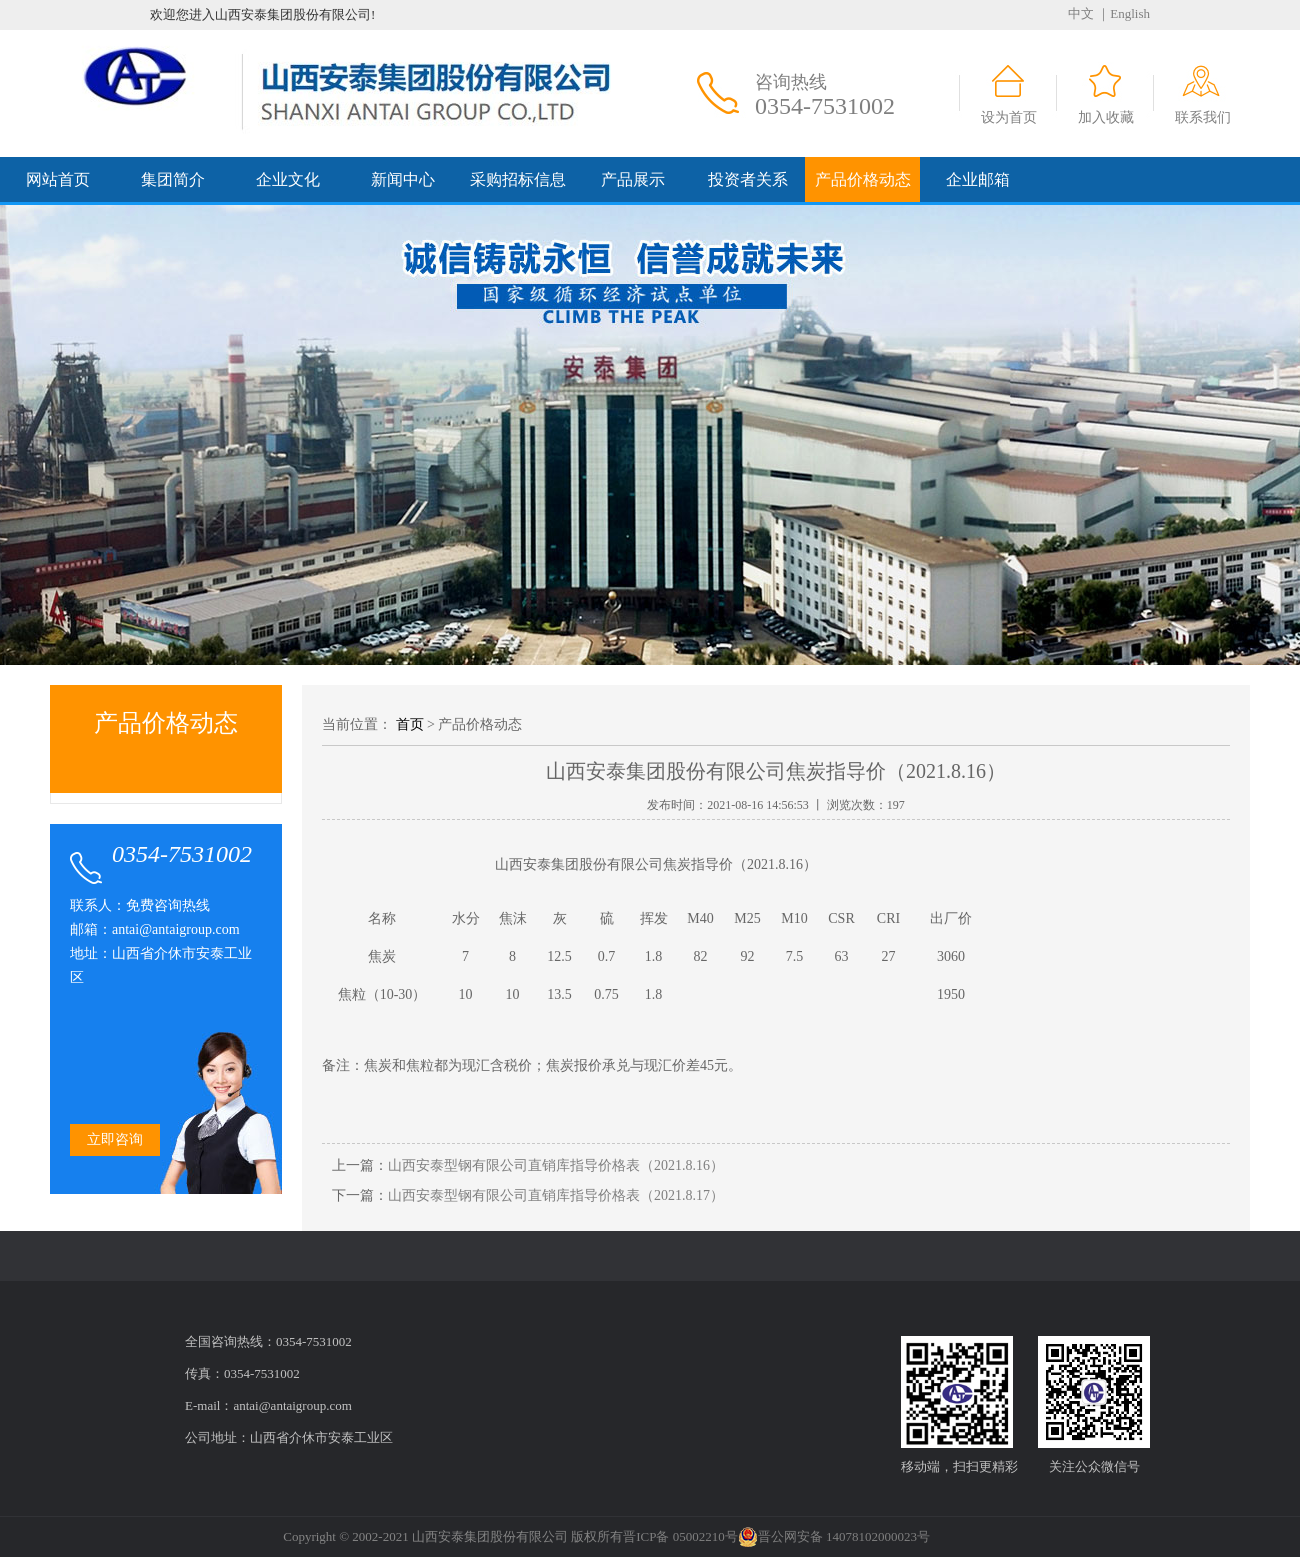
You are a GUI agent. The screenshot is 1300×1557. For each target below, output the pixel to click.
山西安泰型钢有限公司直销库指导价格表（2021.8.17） (556, 1195)
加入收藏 (1106, 117)
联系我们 (1203, 117)
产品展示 (633, 179)
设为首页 (1009, 117)
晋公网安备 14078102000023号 (834, 1537)
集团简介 (173, 179)
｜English (1123, 13)
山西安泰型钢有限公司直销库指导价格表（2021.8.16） (556, 1165)
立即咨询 (115, 1139)
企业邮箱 (978, 179)
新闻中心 (403, 179)
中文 (1081, 13)
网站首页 (58, 179)
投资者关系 (748, 179)
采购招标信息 (518, 179)
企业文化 (288, 179)
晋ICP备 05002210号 (680, 1536)
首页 (410, 724)
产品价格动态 (863, 179)
